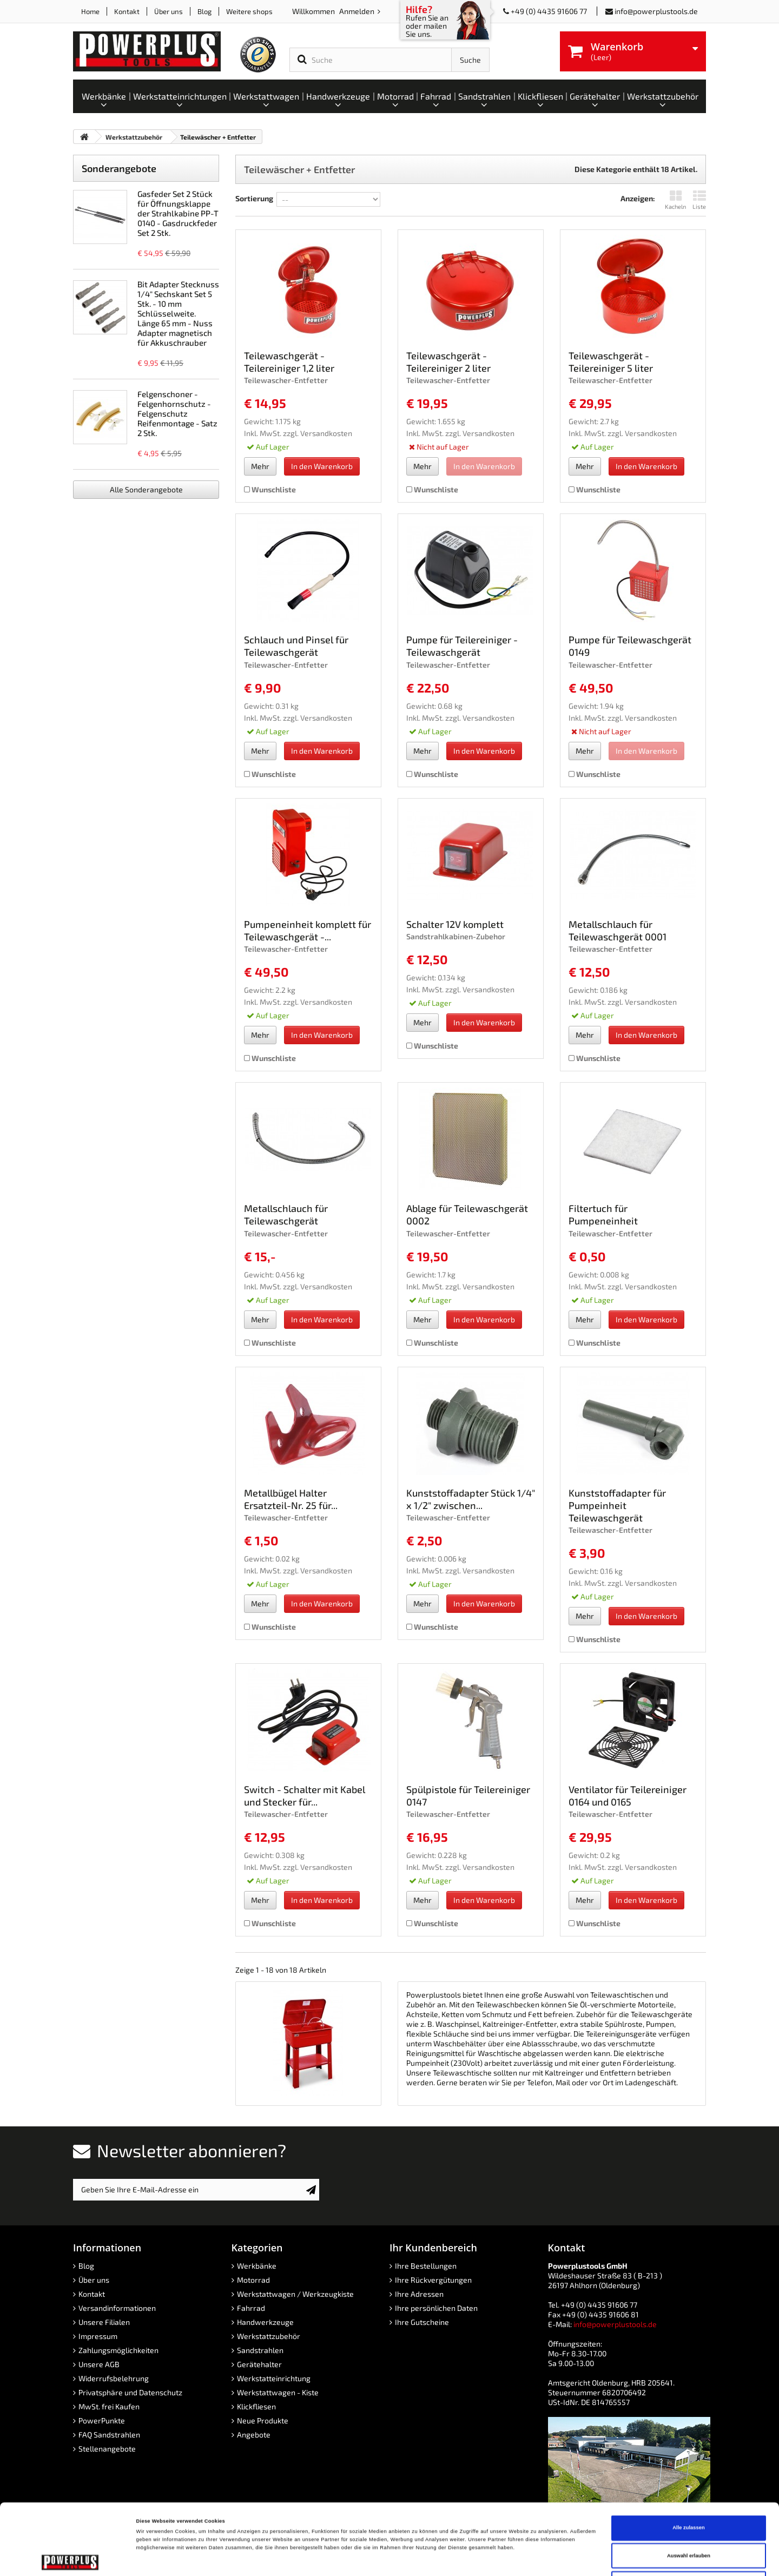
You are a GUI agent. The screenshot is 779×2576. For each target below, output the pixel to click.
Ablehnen (689, 2517)
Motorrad (253, 2279)
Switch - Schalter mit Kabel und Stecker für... (304, 1795)
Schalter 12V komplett (455, 924)
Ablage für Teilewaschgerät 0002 (467, 1214)
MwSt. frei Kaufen (109, 2406)
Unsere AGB (99, 2364)
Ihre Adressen (419, 2293)
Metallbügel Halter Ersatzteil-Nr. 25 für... (291, 1499)
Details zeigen (454, 2558)
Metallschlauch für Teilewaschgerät (286, 1214)
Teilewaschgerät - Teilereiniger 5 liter (611, 362)
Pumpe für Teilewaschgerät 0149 (630, 646)
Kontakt (127, 11)
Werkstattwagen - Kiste (278, 2392)
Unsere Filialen (104, 2322)
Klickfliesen (256, 2406)
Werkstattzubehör (268, 2336)
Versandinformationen (117, 2308)
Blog (204, 11)
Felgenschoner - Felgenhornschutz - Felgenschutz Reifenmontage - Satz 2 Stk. (177, 413)
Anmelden (357, 11)
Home (90, 11)
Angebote (253, 2434)
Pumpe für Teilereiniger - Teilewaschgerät (462, 646)
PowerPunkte (101, 2420)
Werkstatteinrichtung (274, 2378)
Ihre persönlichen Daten (436, 2308)
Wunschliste (270, 489)
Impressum (97, 2336)
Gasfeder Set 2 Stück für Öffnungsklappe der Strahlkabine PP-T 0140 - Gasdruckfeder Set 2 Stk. (178, 213)
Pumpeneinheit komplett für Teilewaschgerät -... (307, 930)
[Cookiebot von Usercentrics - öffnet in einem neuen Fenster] (70, 2558)
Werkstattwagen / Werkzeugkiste (295, 2293)
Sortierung (254, 198)
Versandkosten (326, 433)
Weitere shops (249, 11)
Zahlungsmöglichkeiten (118, 2350)
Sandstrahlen (260, 2350)
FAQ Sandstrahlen (109, 2434)
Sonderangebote (119, 168)
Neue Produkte (262, 2420)
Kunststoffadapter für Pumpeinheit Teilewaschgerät (617, 1505)
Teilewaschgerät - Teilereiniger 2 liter (448, 362)
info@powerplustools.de (656, 11)
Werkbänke (256, 2265)
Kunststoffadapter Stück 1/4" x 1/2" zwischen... (470, 1499)
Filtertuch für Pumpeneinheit (603, 1214)
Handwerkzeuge (265, 2322)
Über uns (168, 11)
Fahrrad (251, 2308)
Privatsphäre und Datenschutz (130, 2392)
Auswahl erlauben (688, 2489)
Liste (699, 200)
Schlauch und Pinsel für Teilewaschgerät (296, 646)
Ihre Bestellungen (426, 2265)
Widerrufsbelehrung (113, 2378)
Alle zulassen (688, 2461)
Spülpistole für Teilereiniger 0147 (468, 1795)
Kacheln (675, 200)
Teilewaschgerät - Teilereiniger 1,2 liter (289, 362)
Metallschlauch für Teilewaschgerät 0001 (617, 930)
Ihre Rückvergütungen (433, 2279)
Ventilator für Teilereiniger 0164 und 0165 (627, 1795)
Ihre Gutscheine (422, 2322)
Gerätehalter (259, 2364)
